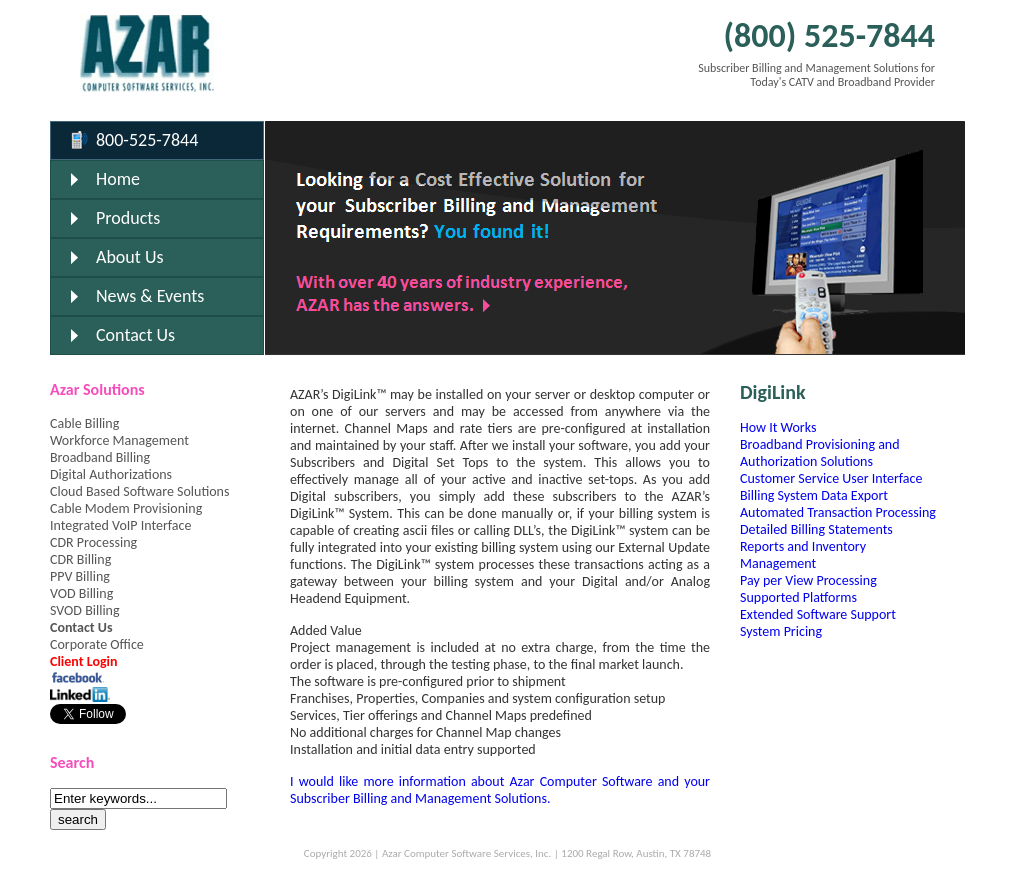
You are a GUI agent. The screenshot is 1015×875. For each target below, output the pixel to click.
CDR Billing (80, 559)
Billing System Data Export (814, 495)
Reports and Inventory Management (803, 555)
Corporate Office (97, 644)
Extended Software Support (818, 614)
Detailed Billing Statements (816, 529)
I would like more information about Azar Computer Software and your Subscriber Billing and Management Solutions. (500, 790)
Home (118, 179)
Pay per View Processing (808, 580)
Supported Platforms (798, 597)
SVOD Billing (85, 610)
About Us (130, 257)
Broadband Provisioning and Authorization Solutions (820, 453)
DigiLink (773, 392)
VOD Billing (81, 593)
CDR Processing (93, 542)
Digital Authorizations (111, 474)
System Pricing (781, 631)
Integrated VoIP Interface (120, 525)
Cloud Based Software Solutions (139, 491)
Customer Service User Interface (831, 478)
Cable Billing (84, 423)
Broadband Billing (100, 457)
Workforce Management (119, 440)
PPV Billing (80, 576)
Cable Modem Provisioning (126, 508)
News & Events (150, 296)
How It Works (778, 427)
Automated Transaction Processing (838, 512)
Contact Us (135, 335)
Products (128, 218)
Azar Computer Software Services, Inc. (466, 853)
